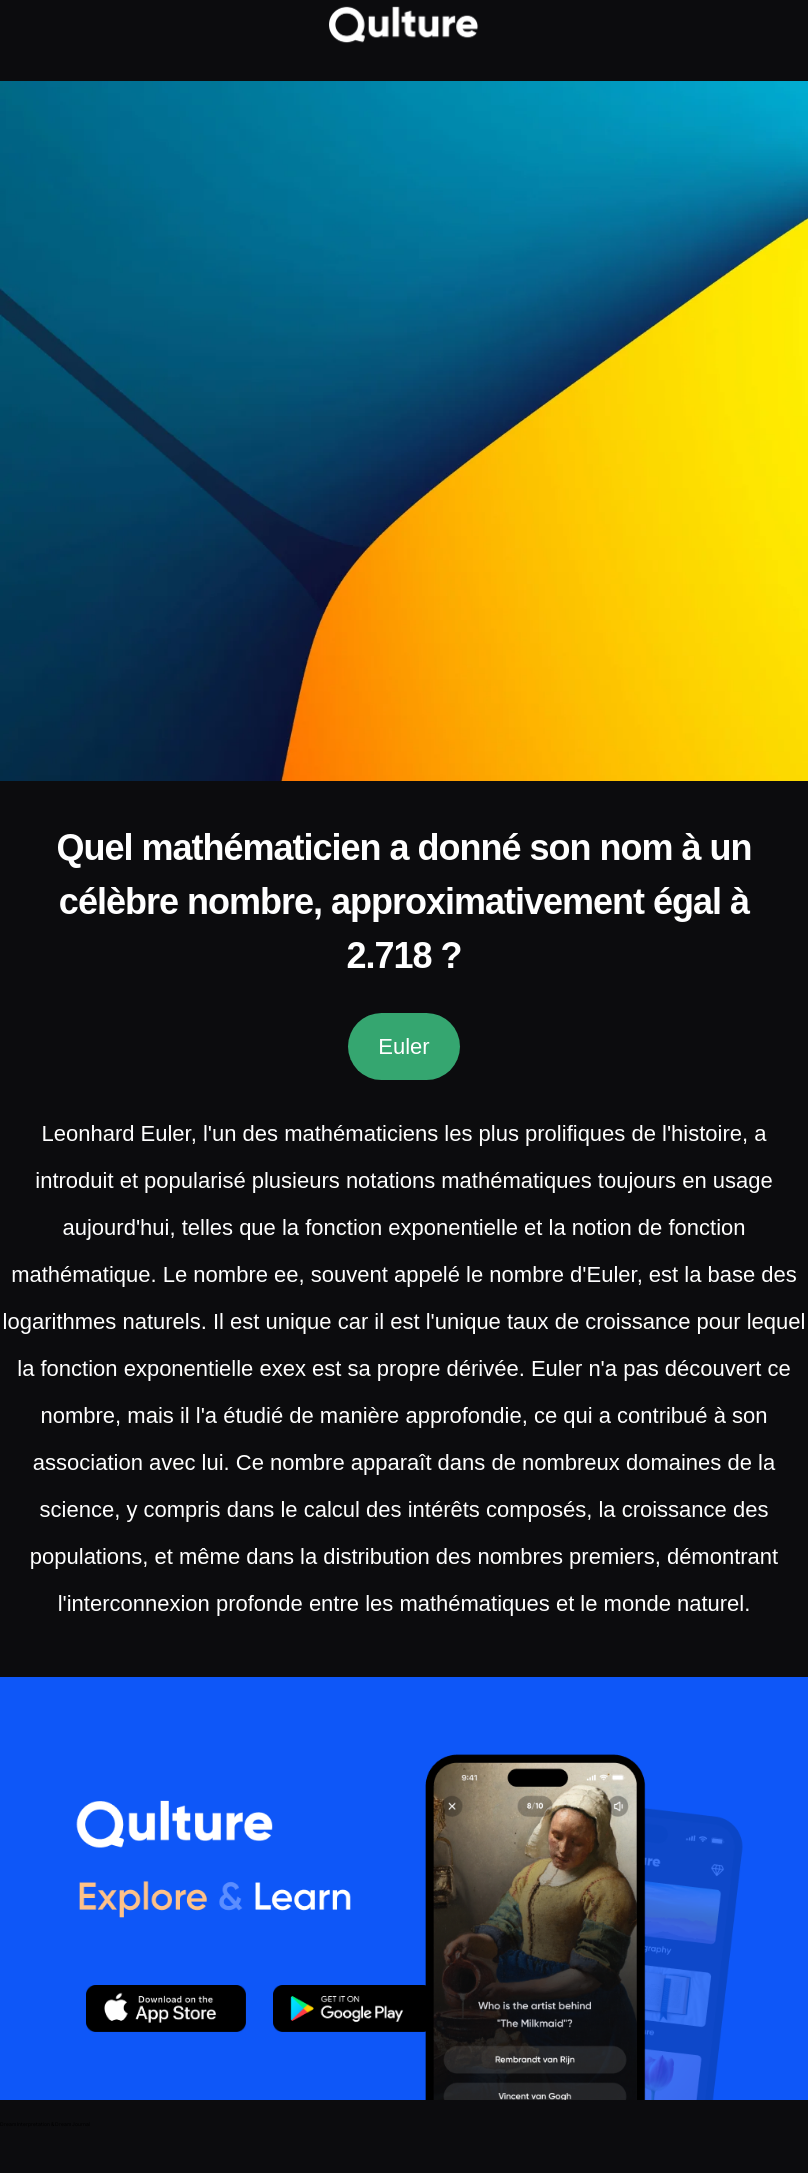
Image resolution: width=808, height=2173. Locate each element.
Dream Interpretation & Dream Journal (45, 2124)
